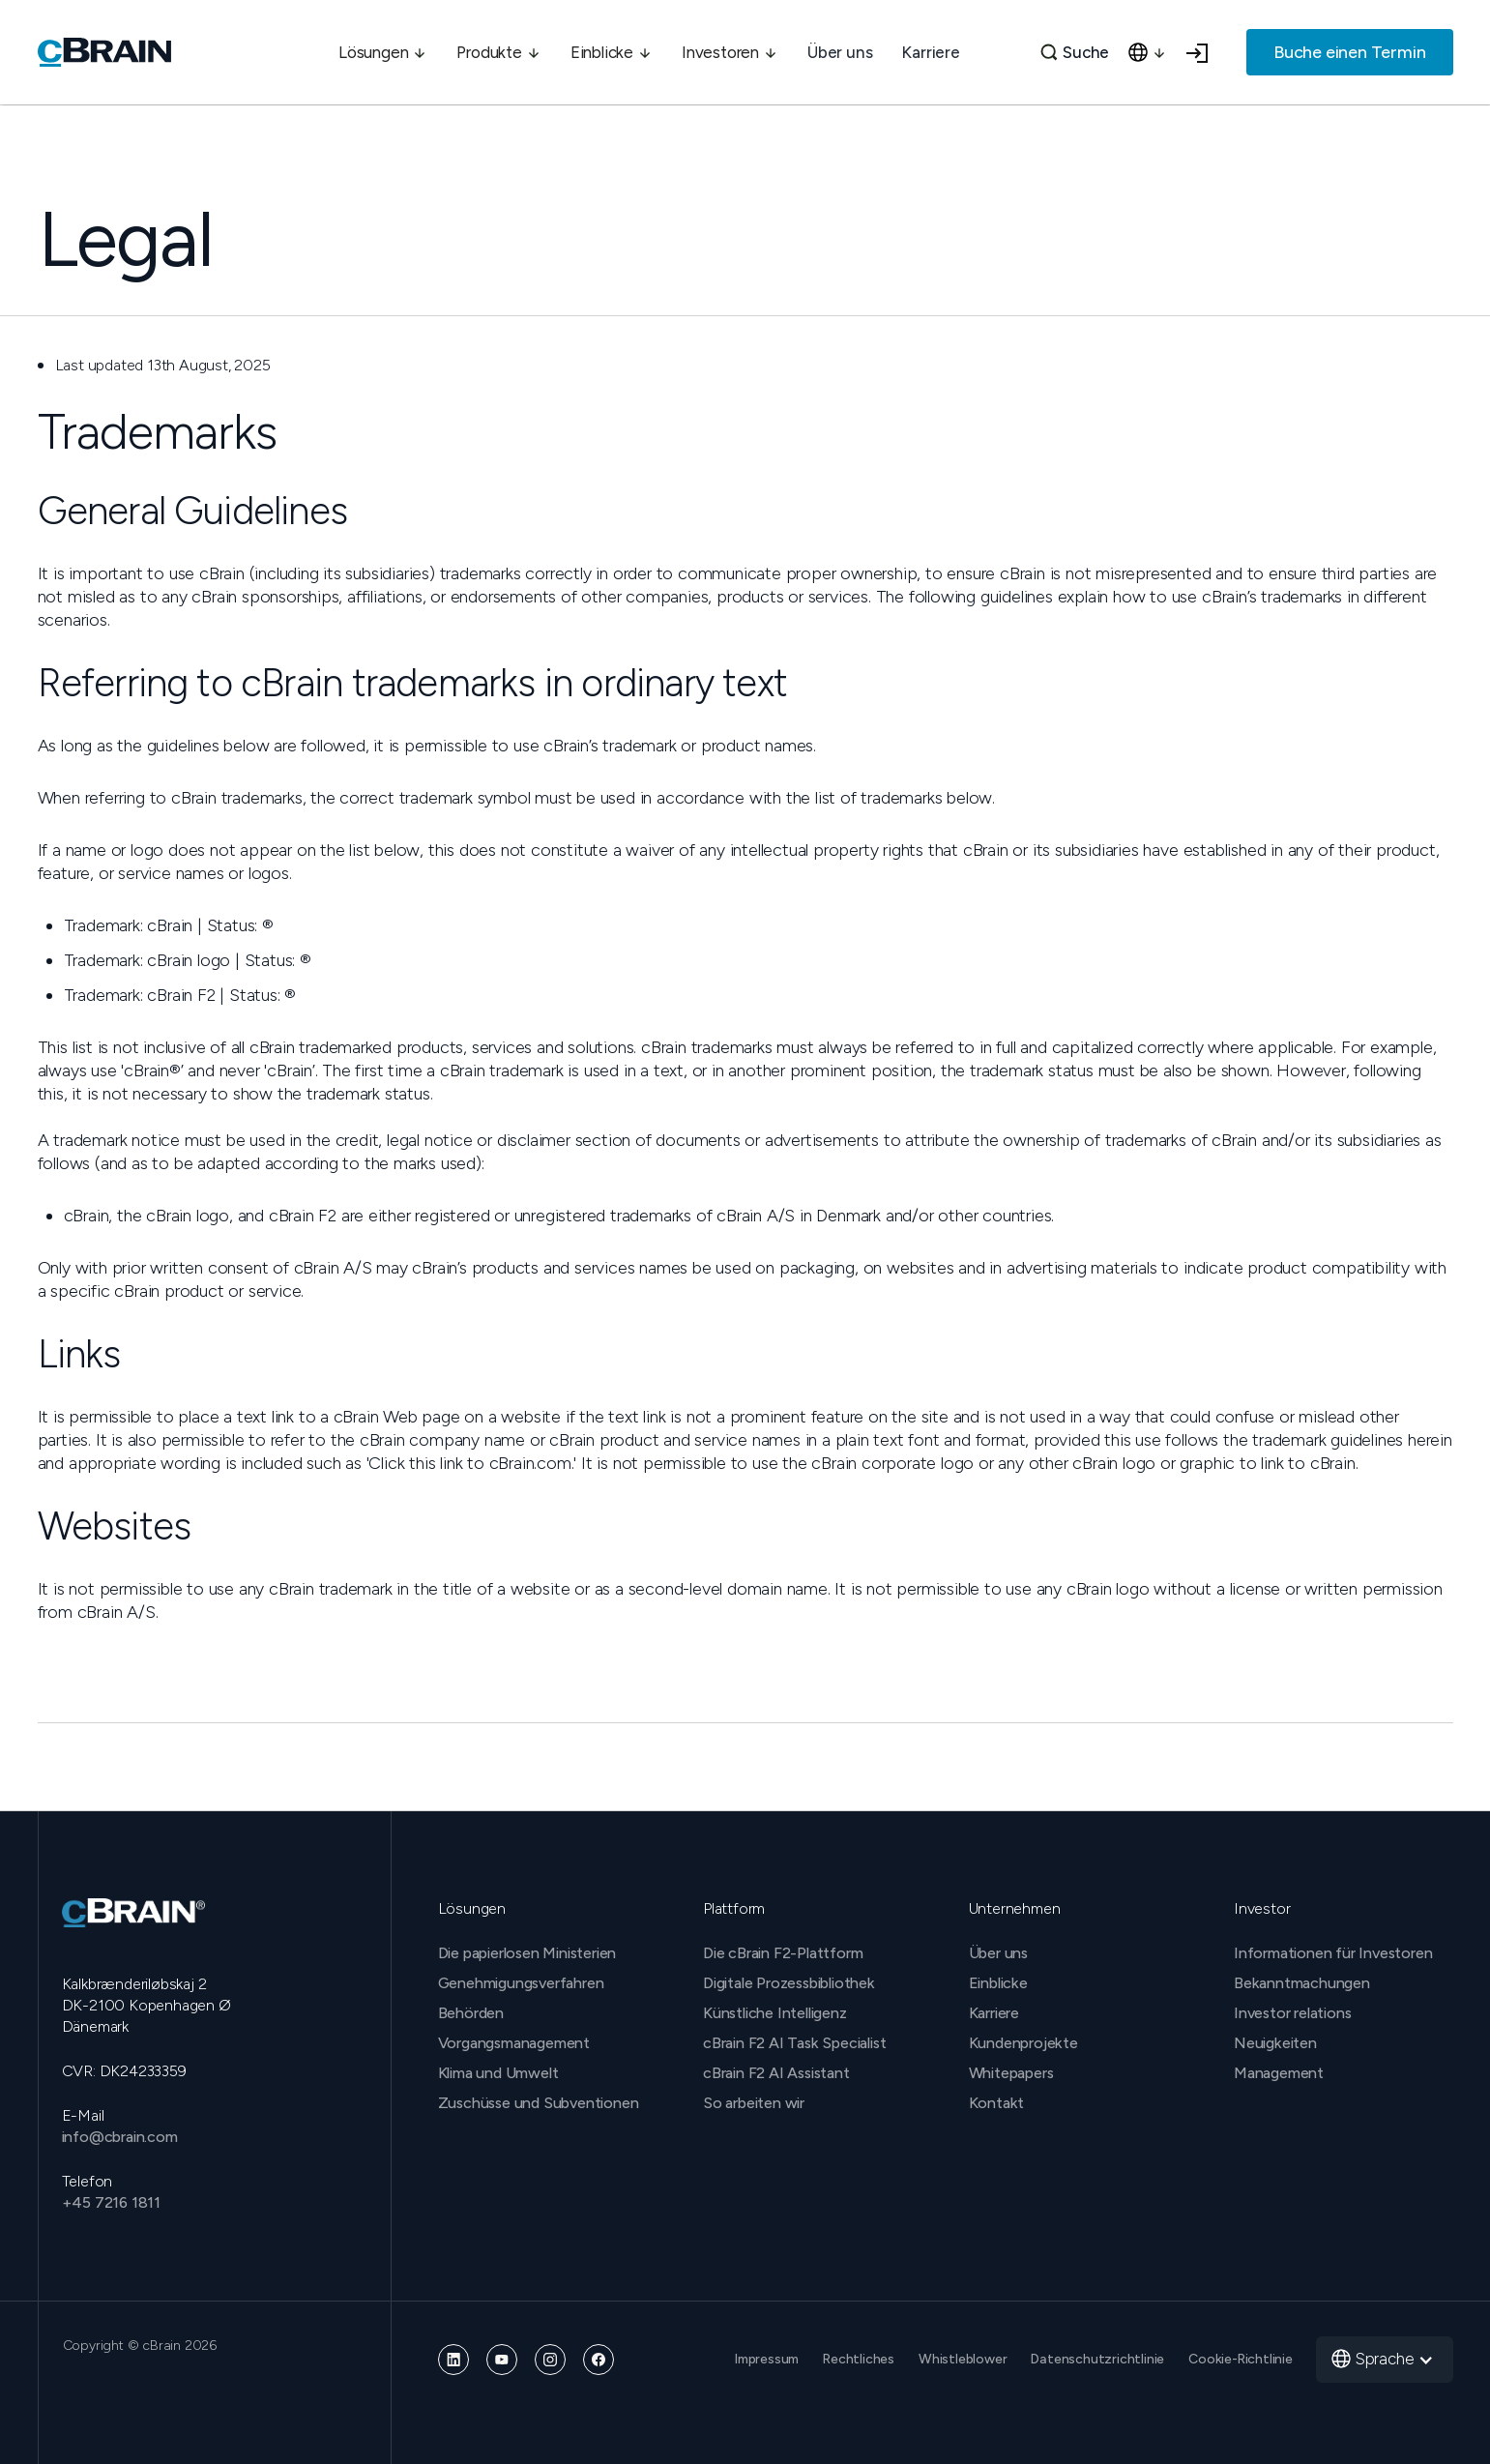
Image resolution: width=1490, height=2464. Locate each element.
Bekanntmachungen (1302, 1983)
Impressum (767, 2359)
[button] (382, 52)
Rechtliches (858, 2359)
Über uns (839, 52)
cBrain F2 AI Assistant (776, 2073)
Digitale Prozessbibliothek (789, 1983)
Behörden (471, 2013)
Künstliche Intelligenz (775, 2013)
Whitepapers (1011, 2073)
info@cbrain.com (120, 2136)
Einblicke (998, 1983)
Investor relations (1292, 2013)
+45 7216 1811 (111, 2202)
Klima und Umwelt (498, 2073)
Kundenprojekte (1023, 2043)
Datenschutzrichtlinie (1097, 2359)
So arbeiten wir (753, 2103)
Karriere (930, 52)
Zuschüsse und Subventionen (538, 2103)
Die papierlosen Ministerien (527, 1953)
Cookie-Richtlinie (1240, 2359)
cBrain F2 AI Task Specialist (794, 2043)
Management (1279, 2073)
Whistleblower (963, 2359)
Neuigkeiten (1275, 2043)
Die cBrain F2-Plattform (782, 1953)
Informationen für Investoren (1333, 1953)
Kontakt (997, 2103)
